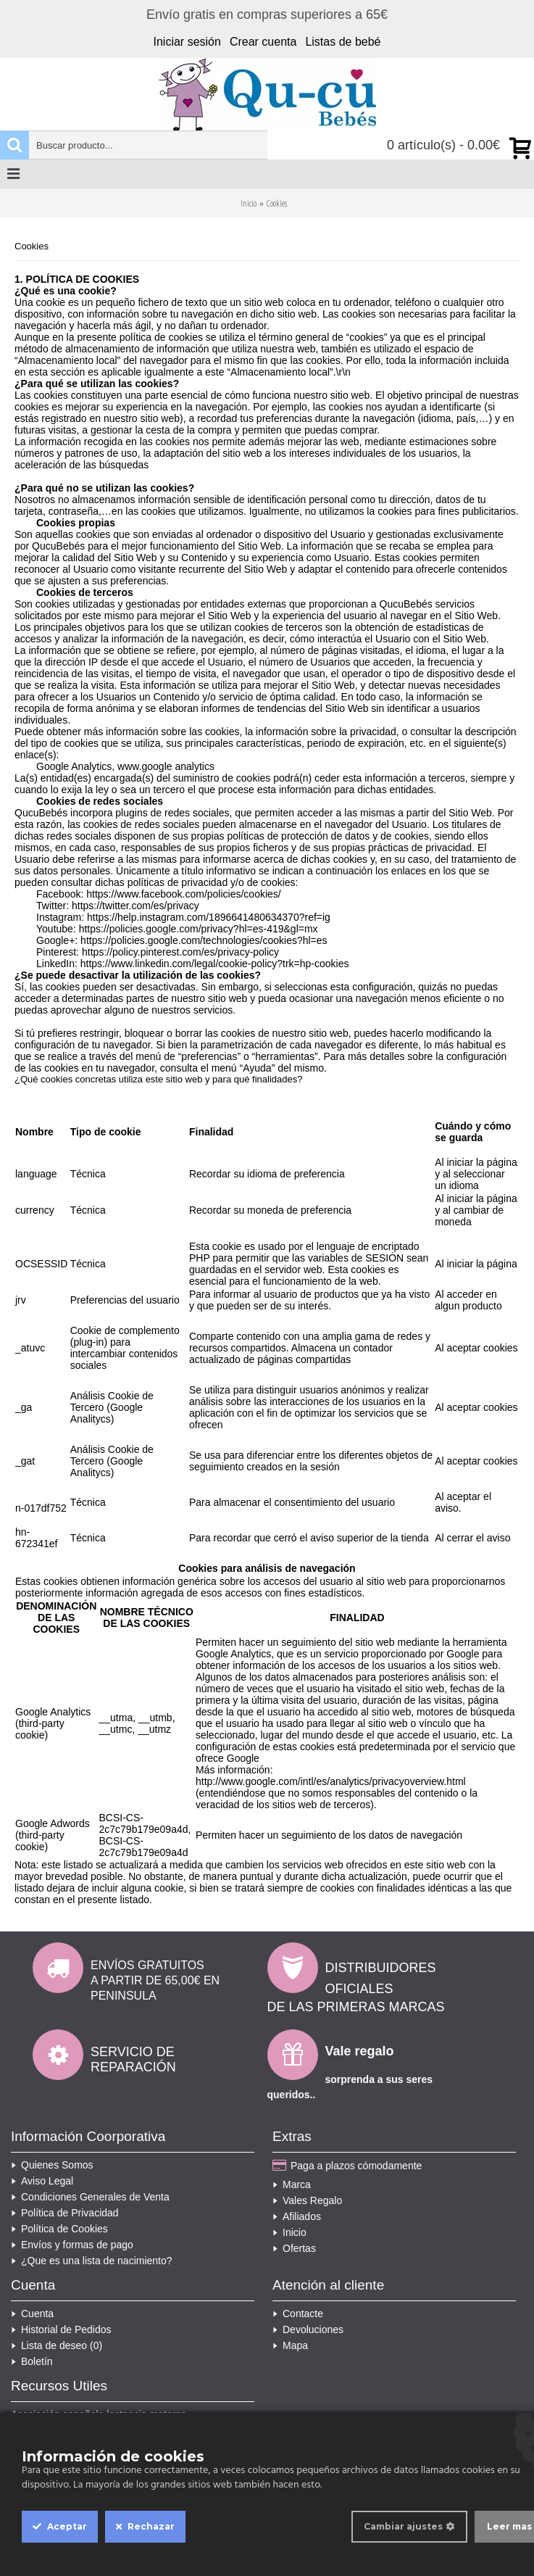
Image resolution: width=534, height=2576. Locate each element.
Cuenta (32, 2313)
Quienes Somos (52, 2165)
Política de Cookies (59, 2229)
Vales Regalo (307, 2200)
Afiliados (296, 2216)
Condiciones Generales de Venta (90, 2197)
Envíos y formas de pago (72, 2244)
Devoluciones (307, 2329)
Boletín (32, 2361)
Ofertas (294, 2248)
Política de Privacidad (65, 2213)
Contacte (297, 2313)
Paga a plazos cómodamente (347, 2166)
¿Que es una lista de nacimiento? (91, 2260)
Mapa (290, 2345)
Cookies (277, 203)
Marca (291, 2184)
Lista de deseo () (56, 2345)
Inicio (248, 203)
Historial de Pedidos (61, 2329)
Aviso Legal (42, 2181)
